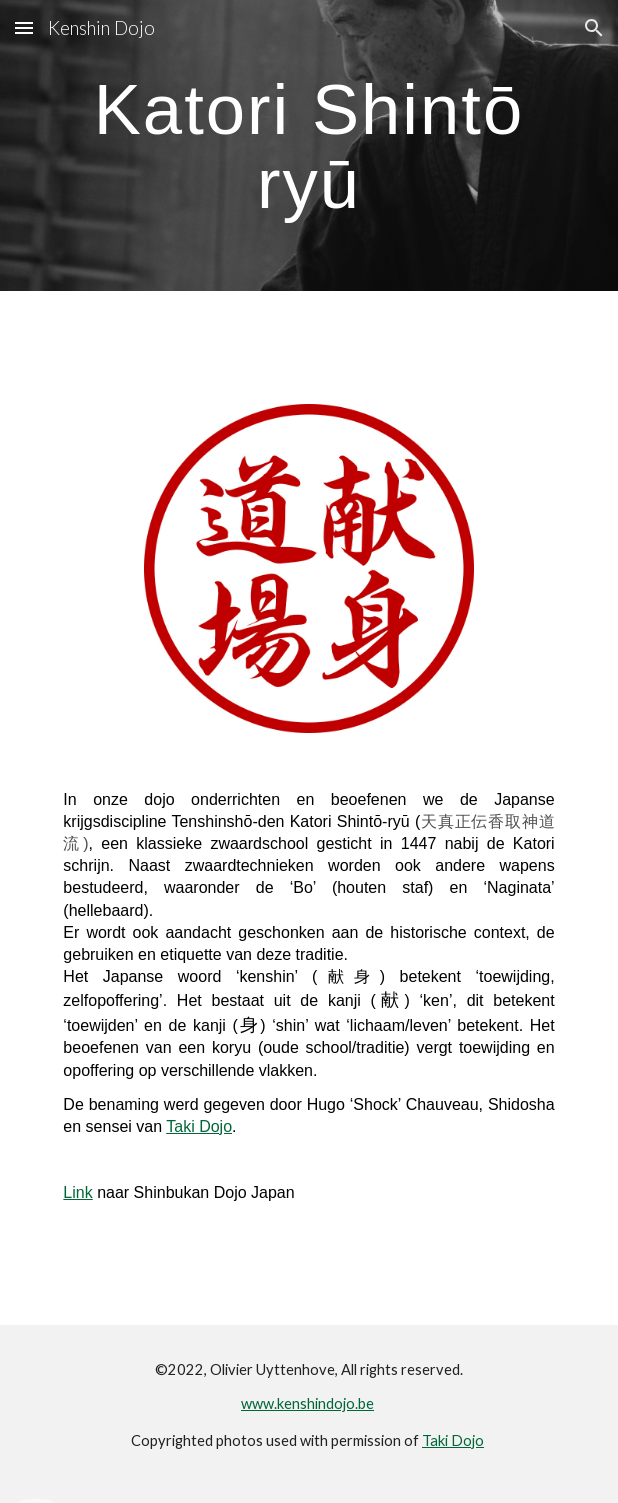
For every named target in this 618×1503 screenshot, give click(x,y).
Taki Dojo (199, 1126)
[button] (24, 27)
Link (77, 1192)
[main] (308, 145)
